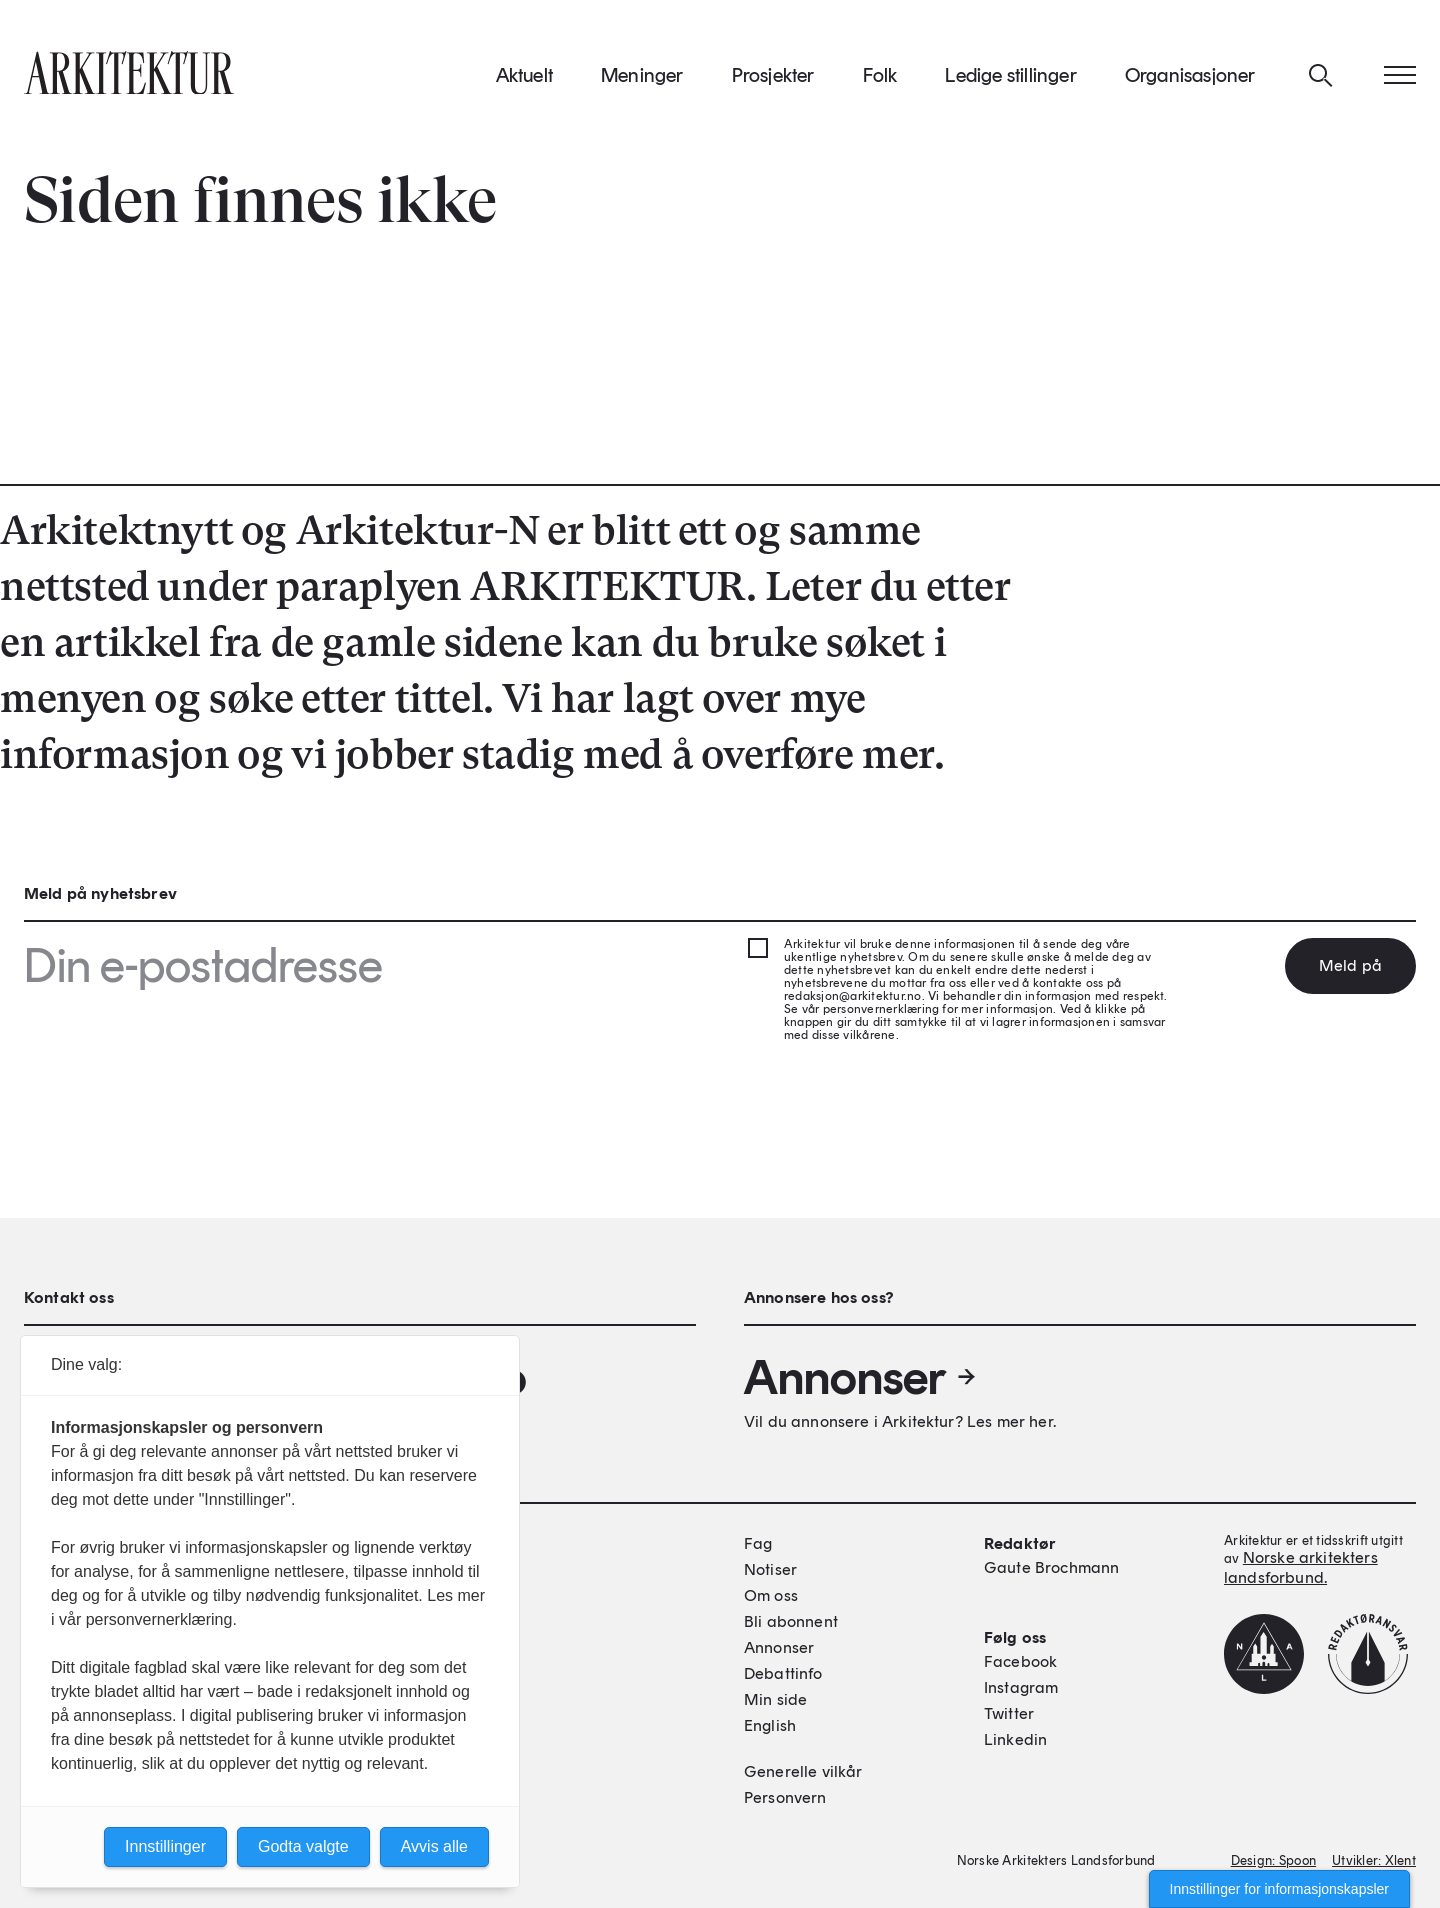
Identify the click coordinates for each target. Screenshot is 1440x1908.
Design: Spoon (1273, 1860)
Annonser (861, 1377)
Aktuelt (524, 79)
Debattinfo (783, 1673)
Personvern (785, 1797)
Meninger (642, 79)
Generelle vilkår (803, 1771)
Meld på (1350, 965)
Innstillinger (165, 1846)
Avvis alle (434, 1846)
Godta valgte (303, 1846)
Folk (880, 79)
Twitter (1009, 1713)
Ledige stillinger (1010, 79)
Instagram (1021, 1687)
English (770, 1725)
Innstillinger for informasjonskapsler (1279, 1889)
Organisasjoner (1190, 79)
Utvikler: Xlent (1374, 1860)
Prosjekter (773, 79)
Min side (775, 1699)
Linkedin (1015, 1739)
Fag (758, 1543)
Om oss (771, 1595)
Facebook (1020, 1661)
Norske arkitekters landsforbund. (1301, 1567)
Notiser (770, 1569)
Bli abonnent (791, 1621)
